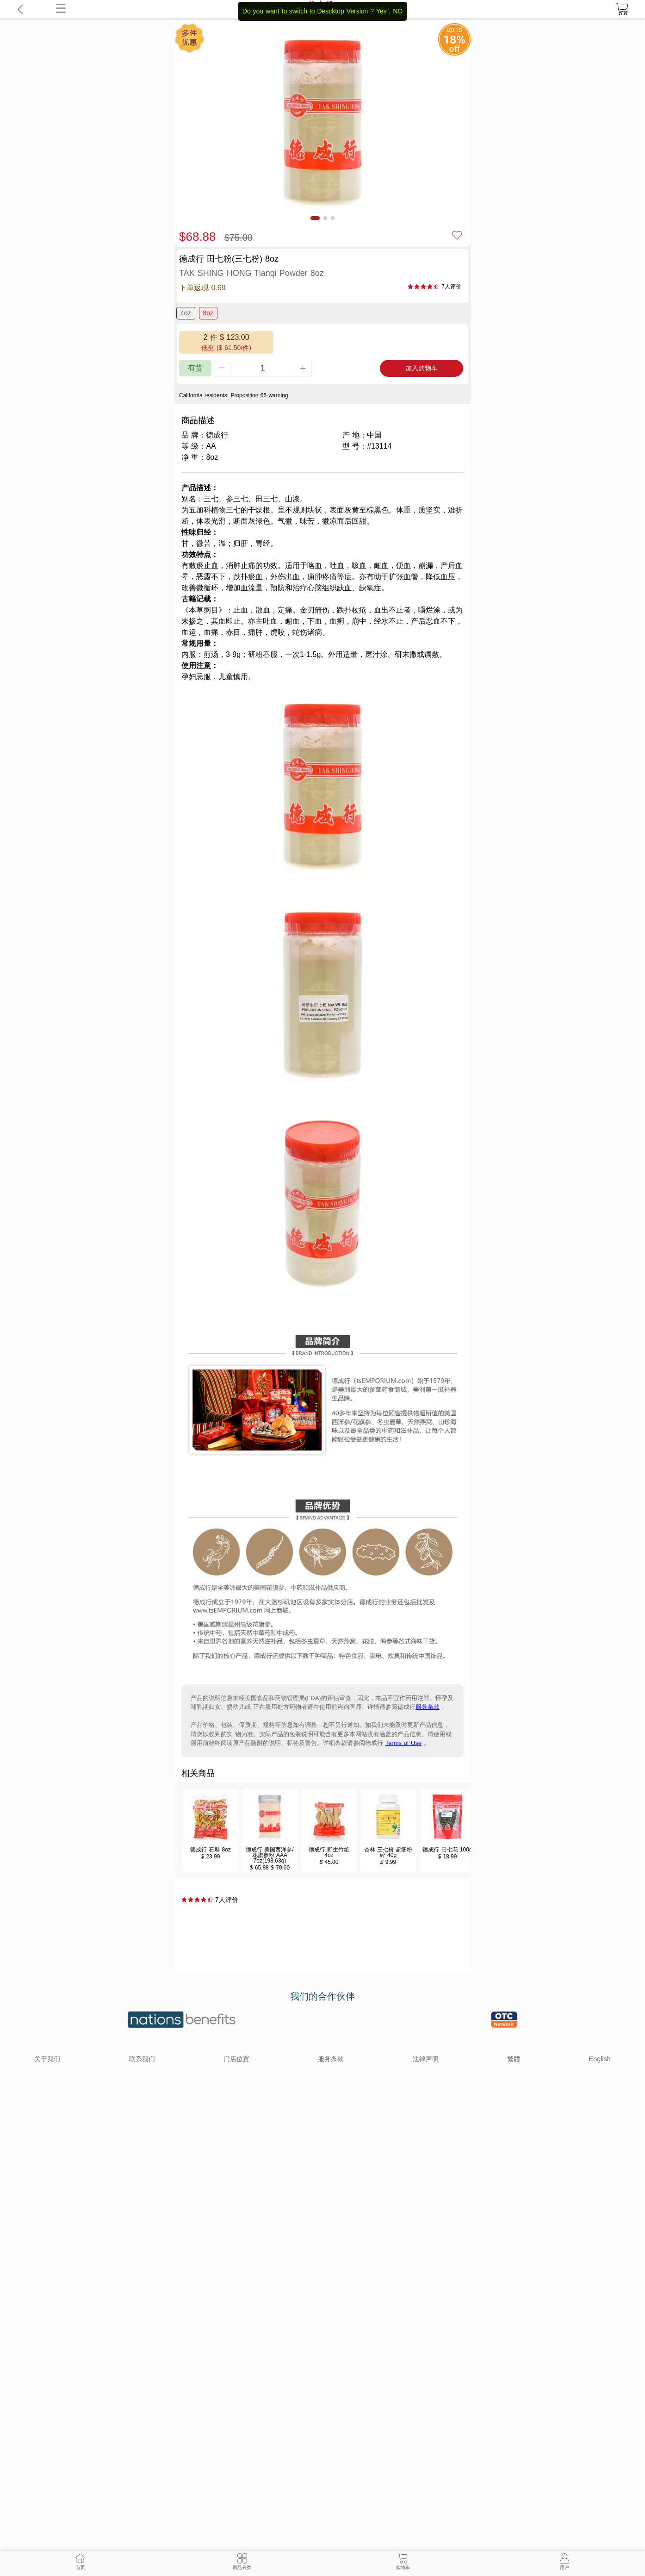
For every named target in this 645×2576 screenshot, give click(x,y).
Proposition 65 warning (259, 395)
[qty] (262, 368)
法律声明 (426, 2059)
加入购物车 (421, 368)
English (600, 2059)
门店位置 (236, 2059)
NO (398, 11)
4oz (185, 313)
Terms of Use (403, 1742)
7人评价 (451, 286)
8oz (208, 313)
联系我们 (142, 2059)
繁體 (513, 2059)
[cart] (622, 9)
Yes (381, 11)
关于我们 (47, 2059)
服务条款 (428, 1706)
